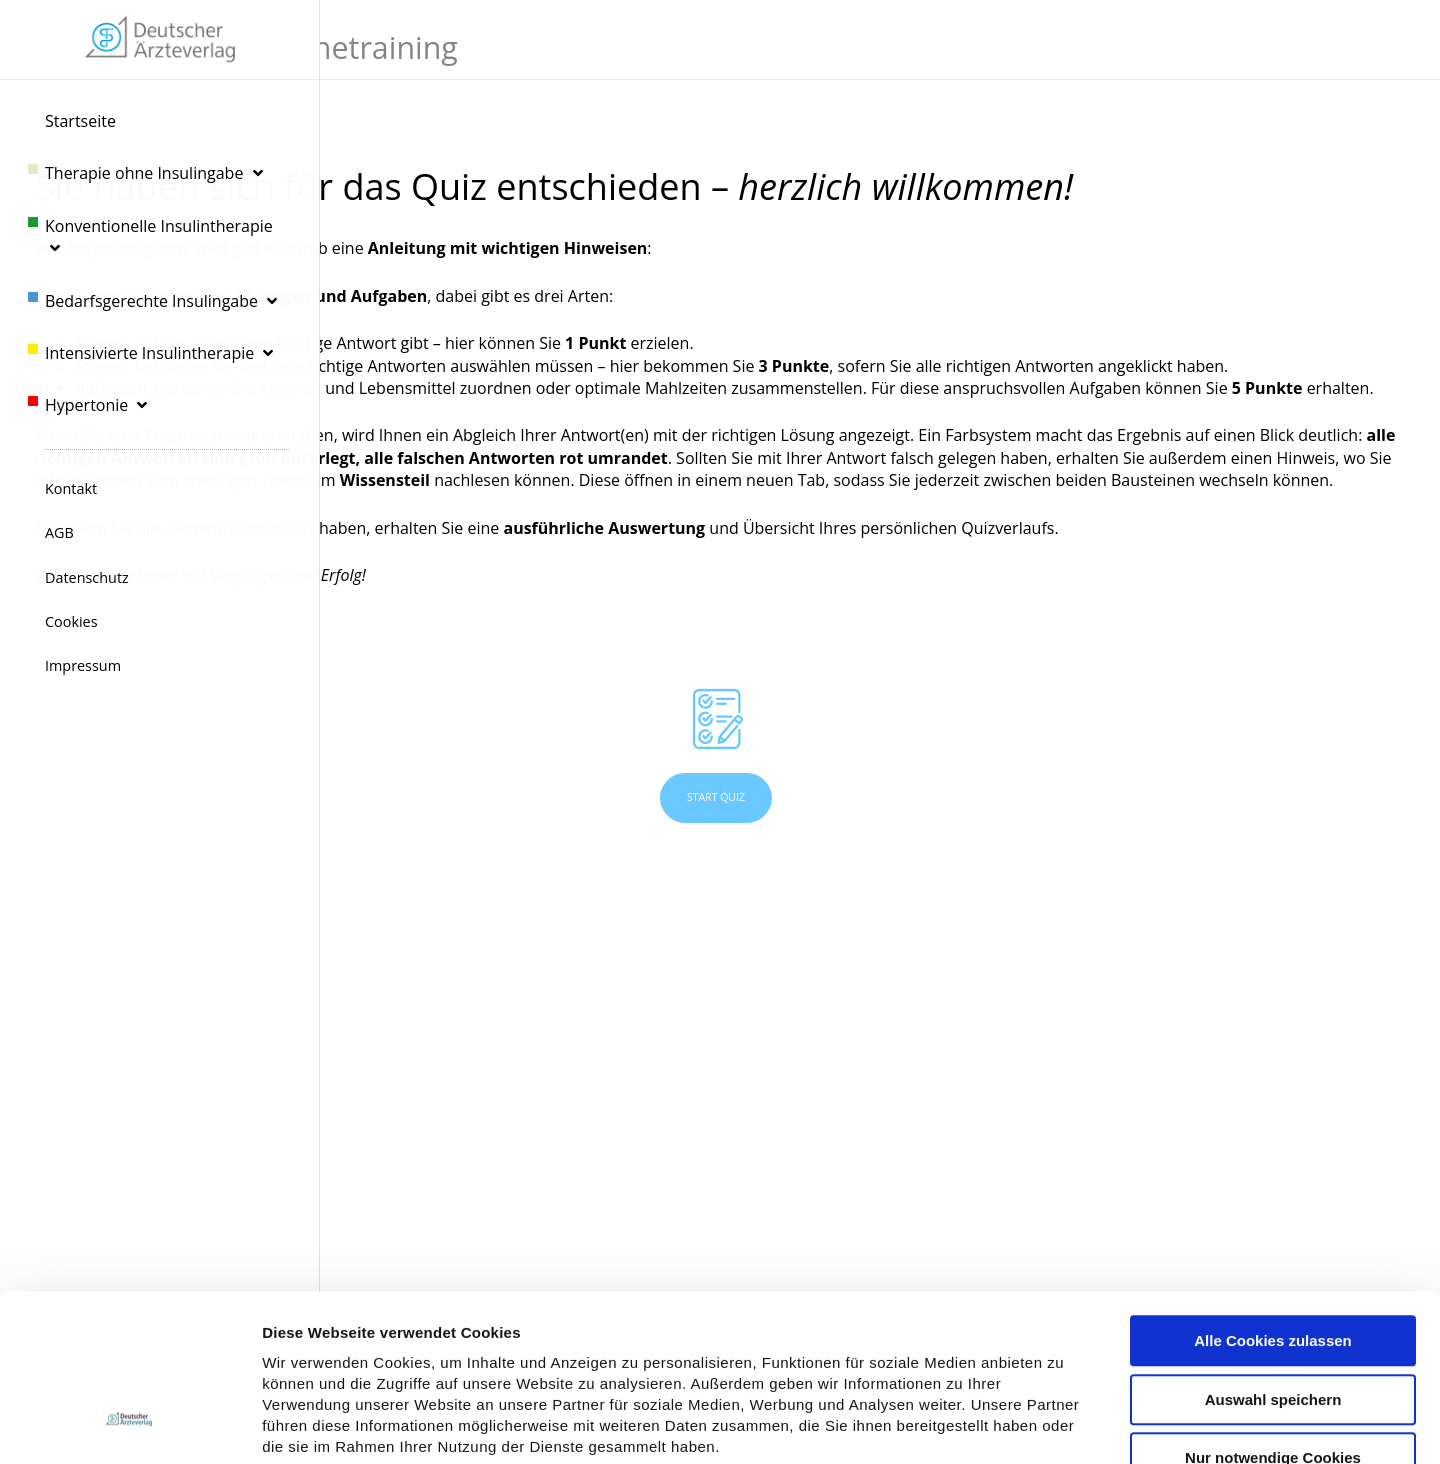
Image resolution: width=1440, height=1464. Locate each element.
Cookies (71, 621)
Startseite (80, 121)
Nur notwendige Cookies (1273, 1314)
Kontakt (71, 488)
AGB (59, 532)
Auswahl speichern (1273, 1256)
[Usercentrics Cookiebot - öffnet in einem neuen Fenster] (129, 1425)
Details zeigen (1063, 1424)
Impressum (413, 1345)
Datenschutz (309, 1345)
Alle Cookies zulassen (1273, 1197)
